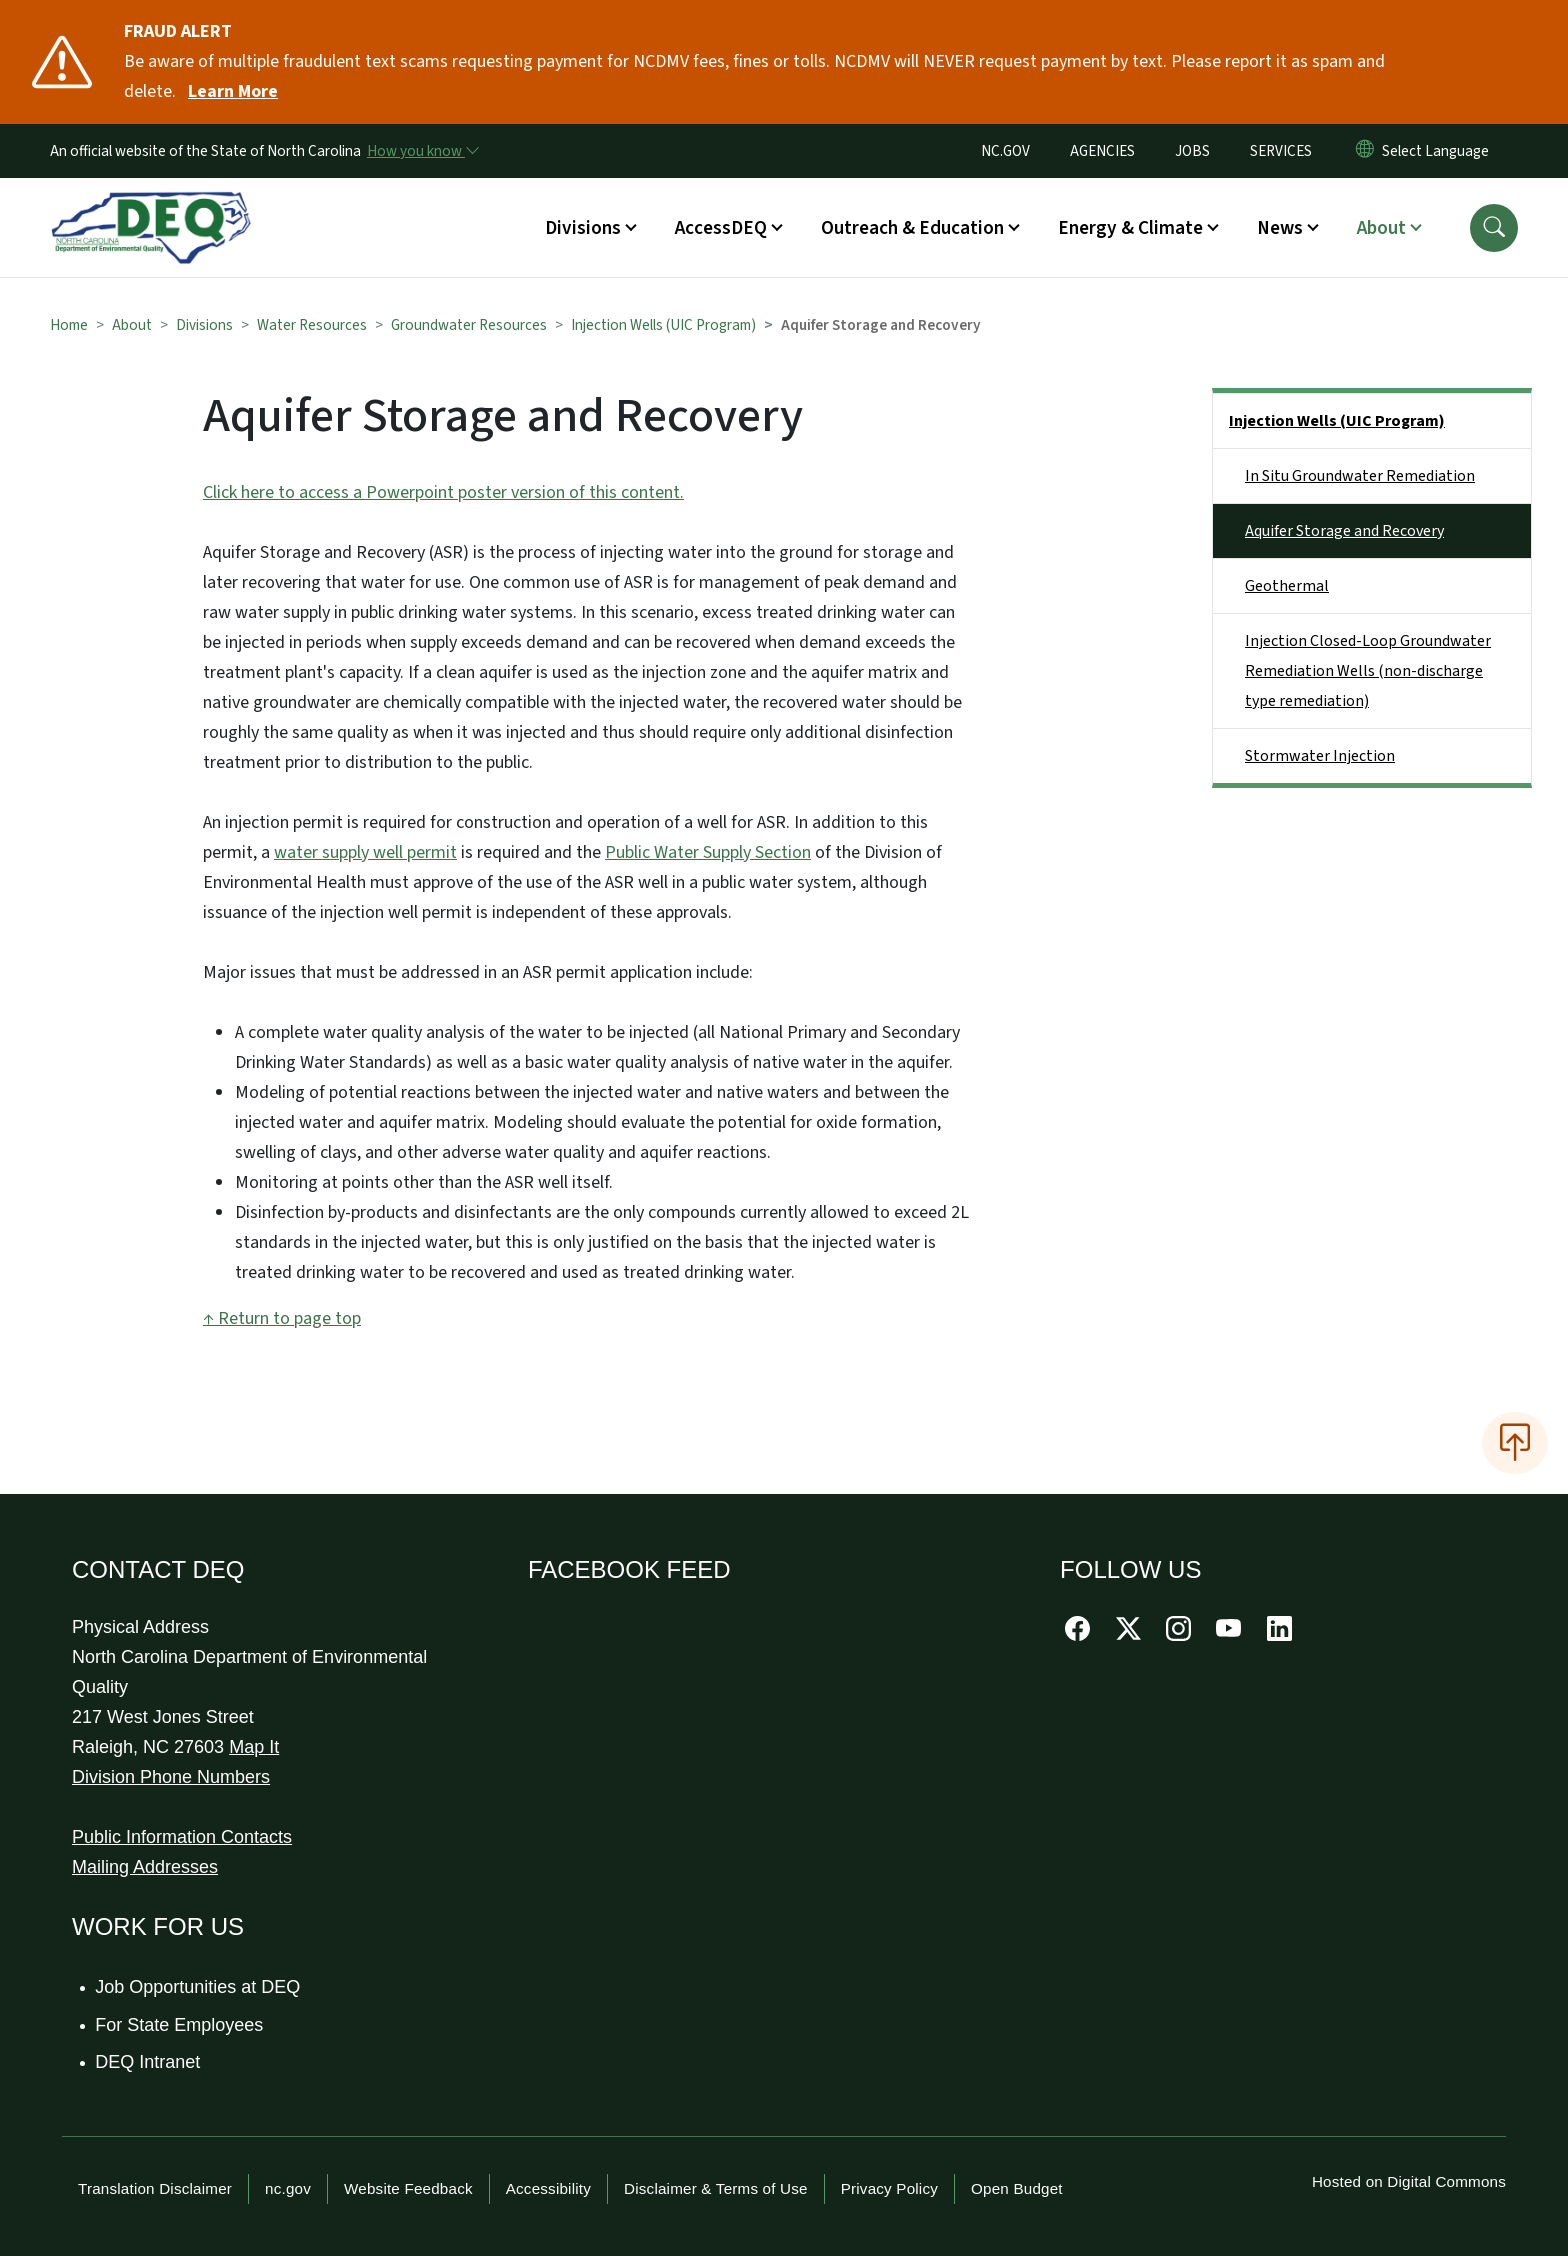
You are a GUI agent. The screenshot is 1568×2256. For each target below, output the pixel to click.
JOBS (1192, 151)
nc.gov (288, 2188)
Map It (254, 1747)
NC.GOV (1005, 151)
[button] (1494, 228)
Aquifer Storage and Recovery (1344, 531)
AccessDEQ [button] (721, 228)
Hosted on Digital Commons (1409, 2181)
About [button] (1381, 228)
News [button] (1280, 228)
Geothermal (1287, 586)
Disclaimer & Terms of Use (716, 2188)
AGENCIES (1102, 151)
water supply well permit (365, 852)
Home (69, 325)
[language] (1439, 151)
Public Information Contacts (182, 1837)
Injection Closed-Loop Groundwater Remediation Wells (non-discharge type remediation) (1368, 671)
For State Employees (180, 2025)
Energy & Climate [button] (1130, 228)
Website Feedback (408, 2188)
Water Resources (312, 325)
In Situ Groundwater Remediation (1360, 476)
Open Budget (1017, 2188)
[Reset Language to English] (1365, 151)
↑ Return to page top (282, 1318)
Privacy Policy (889, 2188)
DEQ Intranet (148, 2062)
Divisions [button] (583, 228)
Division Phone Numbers (171, 1777)
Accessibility (548, 2188)
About (132, 325)
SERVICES (1281, 151)
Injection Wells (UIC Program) (663, 325)
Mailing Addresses (145, 1867)
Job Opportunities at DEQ (198, 1987)
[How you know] (422, 151)
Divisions (204, 325)
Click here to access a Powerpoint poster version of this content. (443, 492)
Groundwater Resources (469, 325)
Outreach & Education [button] (912, 228)
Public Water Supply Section (708, 852)
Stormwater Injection (1320, 756)
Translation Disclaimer (155, 2188)
